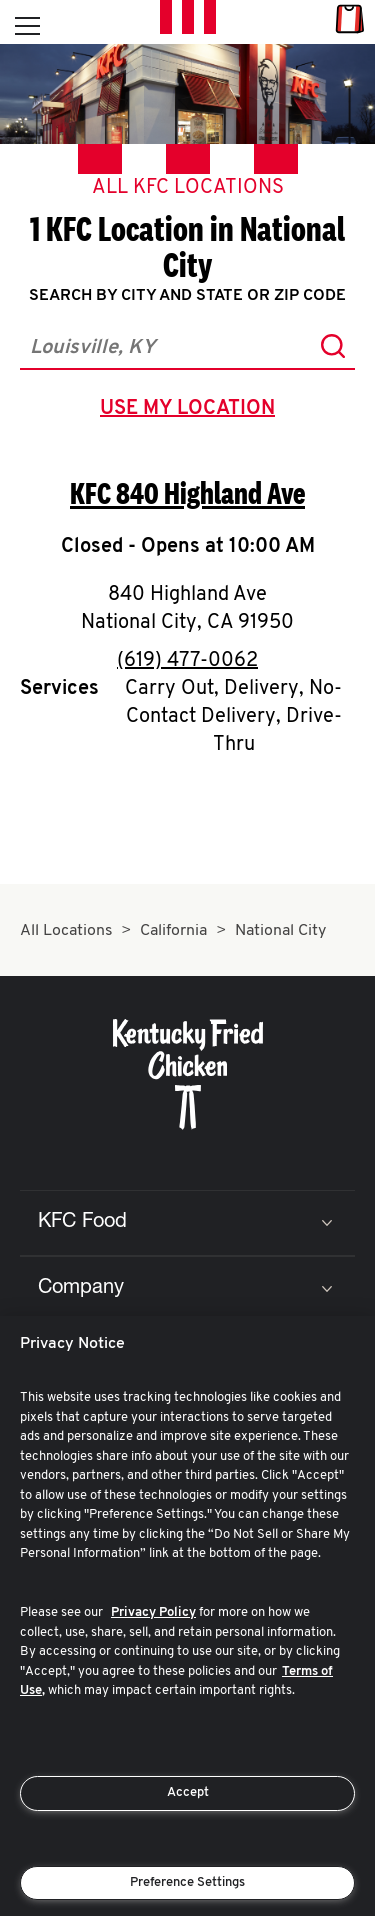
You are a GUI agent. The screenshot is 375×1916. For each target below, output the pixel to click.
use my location (191, 411)
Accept (188, 1792)
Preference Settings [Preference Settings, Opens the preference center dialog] (187, 1882)
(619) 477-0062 (187, 661)
